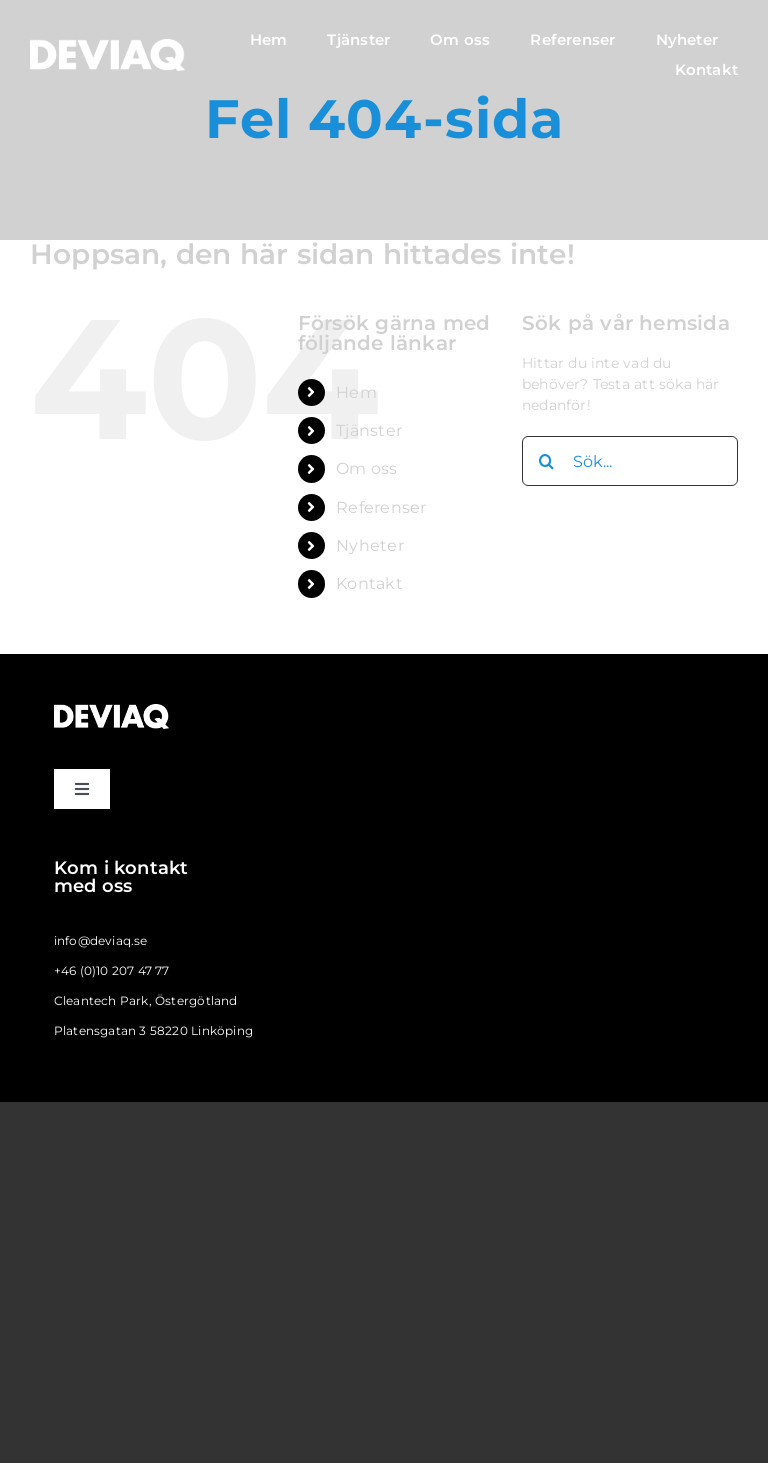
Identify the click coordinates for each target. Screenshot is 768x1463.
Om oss (366, 468)
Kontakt (369, 583)
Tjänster (369, 430)
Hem (356, 392)
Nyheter (369, 545)
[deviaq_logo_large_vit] (107, 46)
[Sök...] (630, 461)
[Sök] (547, 461)
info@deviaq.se (101, 940)
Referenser (381, 507)
